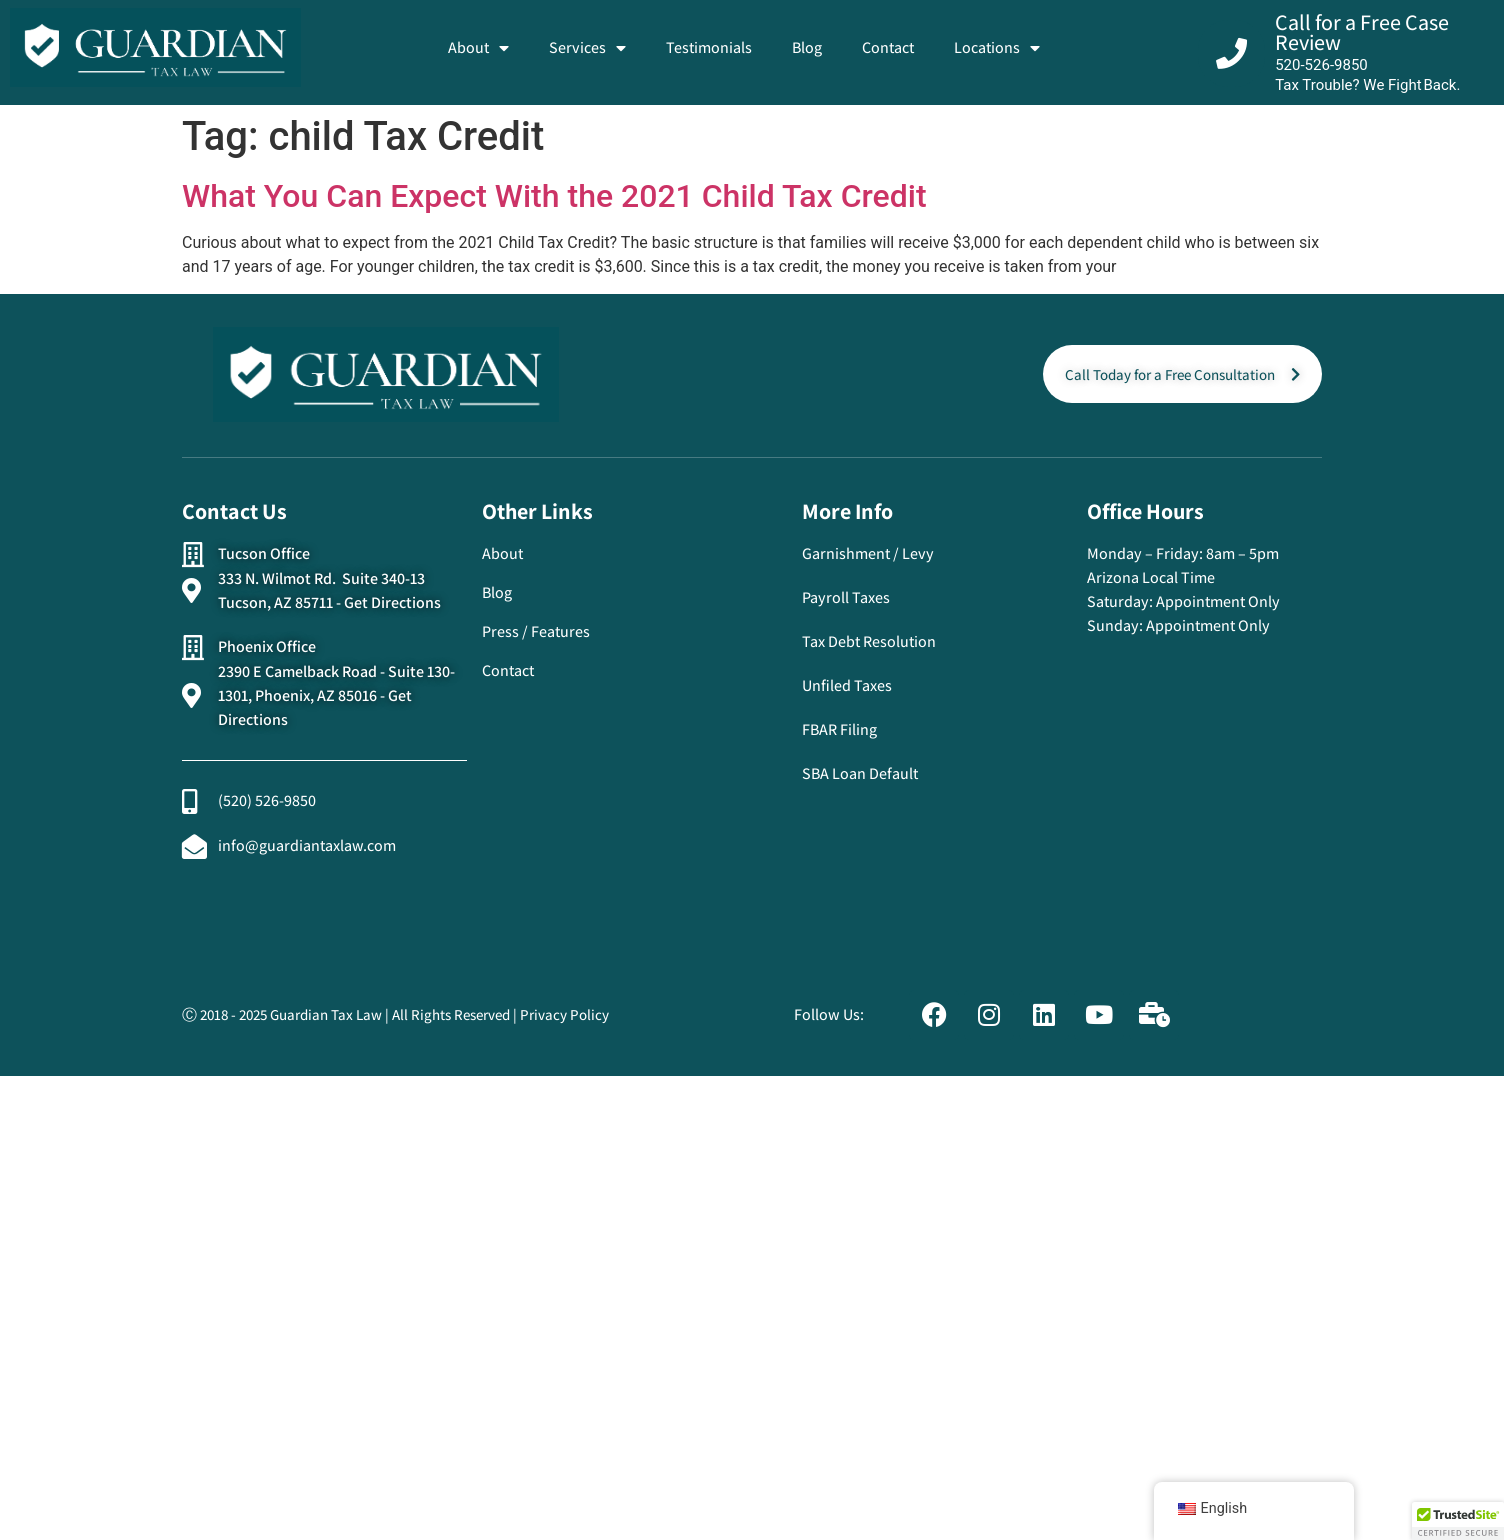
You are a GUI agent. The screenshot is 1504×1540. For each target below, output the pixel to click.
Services (587, 48)
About (478, 48)
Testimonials (709, 47)
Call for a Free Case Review (1362, 32)
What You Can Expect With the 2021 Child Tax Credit (554, 196)
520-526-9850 (1321, 65)
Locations (997, 48)
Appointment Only (1218, 601)
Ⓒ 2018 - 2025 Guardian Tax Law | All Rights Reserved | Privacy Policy (395, 1014)
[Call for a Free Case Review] (1231, 53)
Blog (807, 47)
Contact (888, 47)
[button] (1458, 1521)
